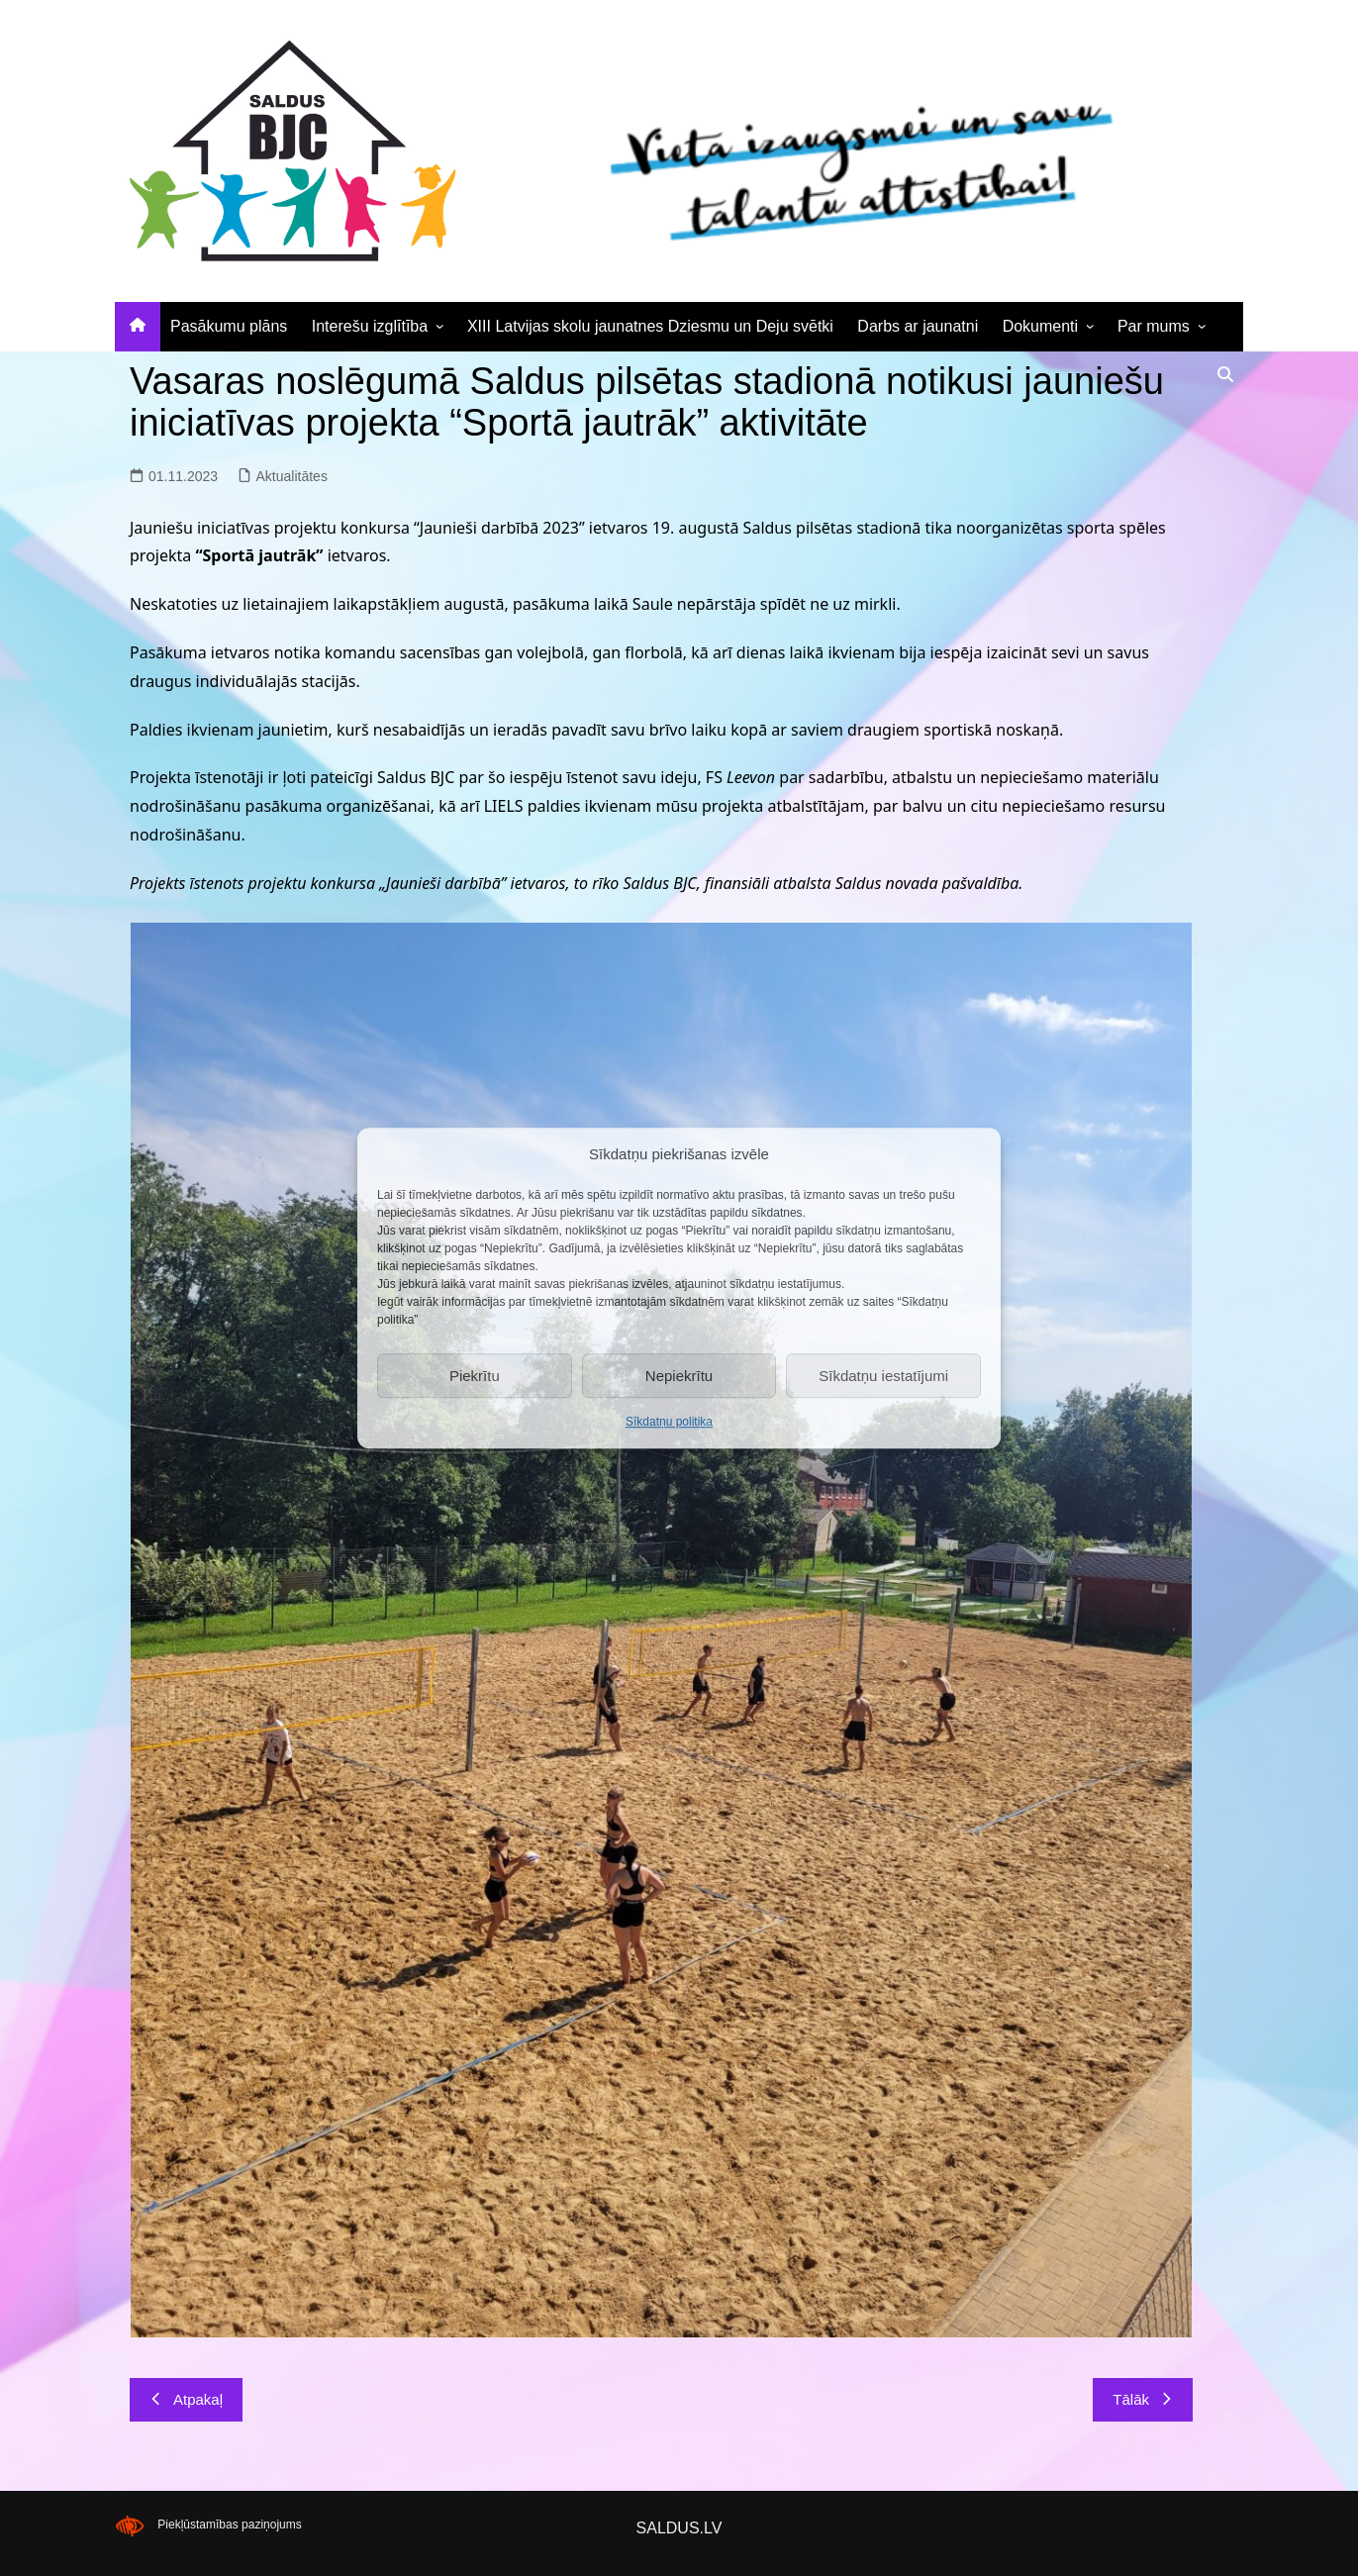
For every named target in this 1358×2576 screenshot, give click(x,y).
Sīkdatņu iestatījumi (883, 1375)
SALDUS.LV (679, 2528)
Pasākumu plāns (228, 326)
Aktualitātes (292, 476)
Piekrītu (474, 1375)
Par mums (1153, 326)
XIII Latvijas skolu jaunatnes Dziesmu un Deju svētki (650, 326)
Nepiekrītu (679, 1375)
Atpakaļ (186, 2399)
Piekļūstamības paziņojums (229, 2525)
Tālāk (1143, 2399)
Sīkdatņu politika (669, 1422)
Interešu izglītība (370, 326)
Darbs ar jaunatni (917, 326)
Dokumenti (1040, 326)
